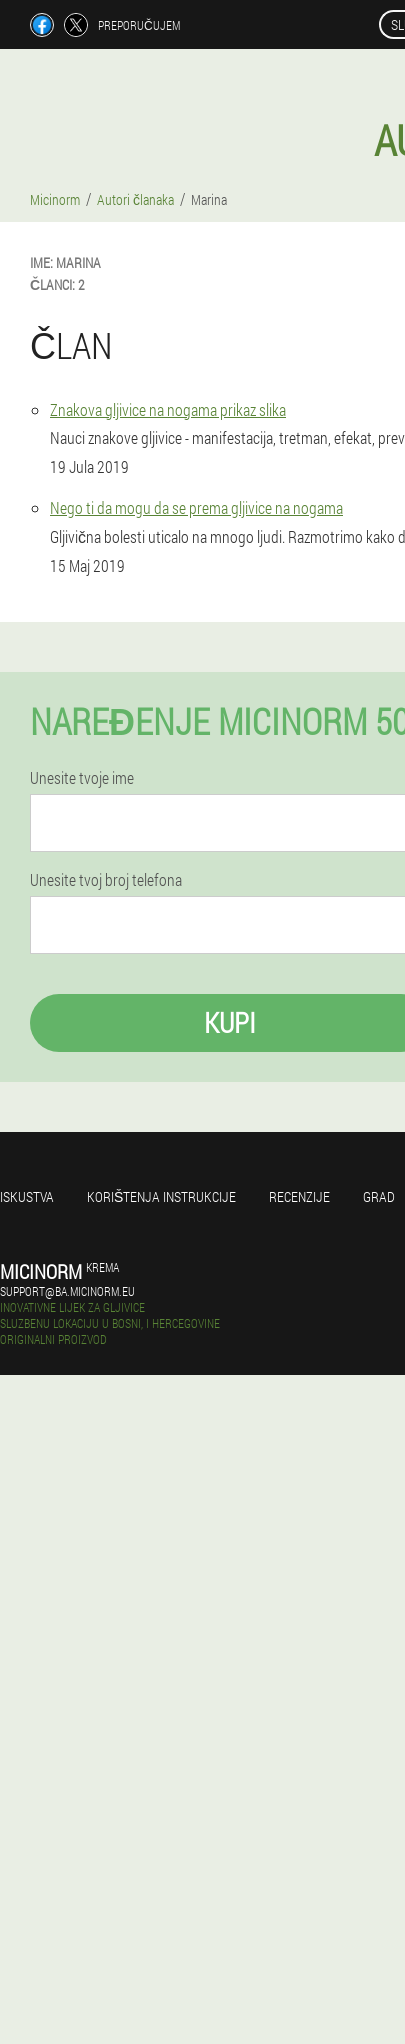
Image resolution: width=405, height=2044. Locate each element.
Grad (379, 1196)
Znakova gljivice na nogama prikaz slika (168, 409)
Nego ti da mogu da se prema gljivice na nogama (196, 507)
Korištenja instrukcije (161, 1196)
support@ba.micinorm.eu (67, 1291)
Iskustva (27, 1196)
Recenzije (299, 1196)
